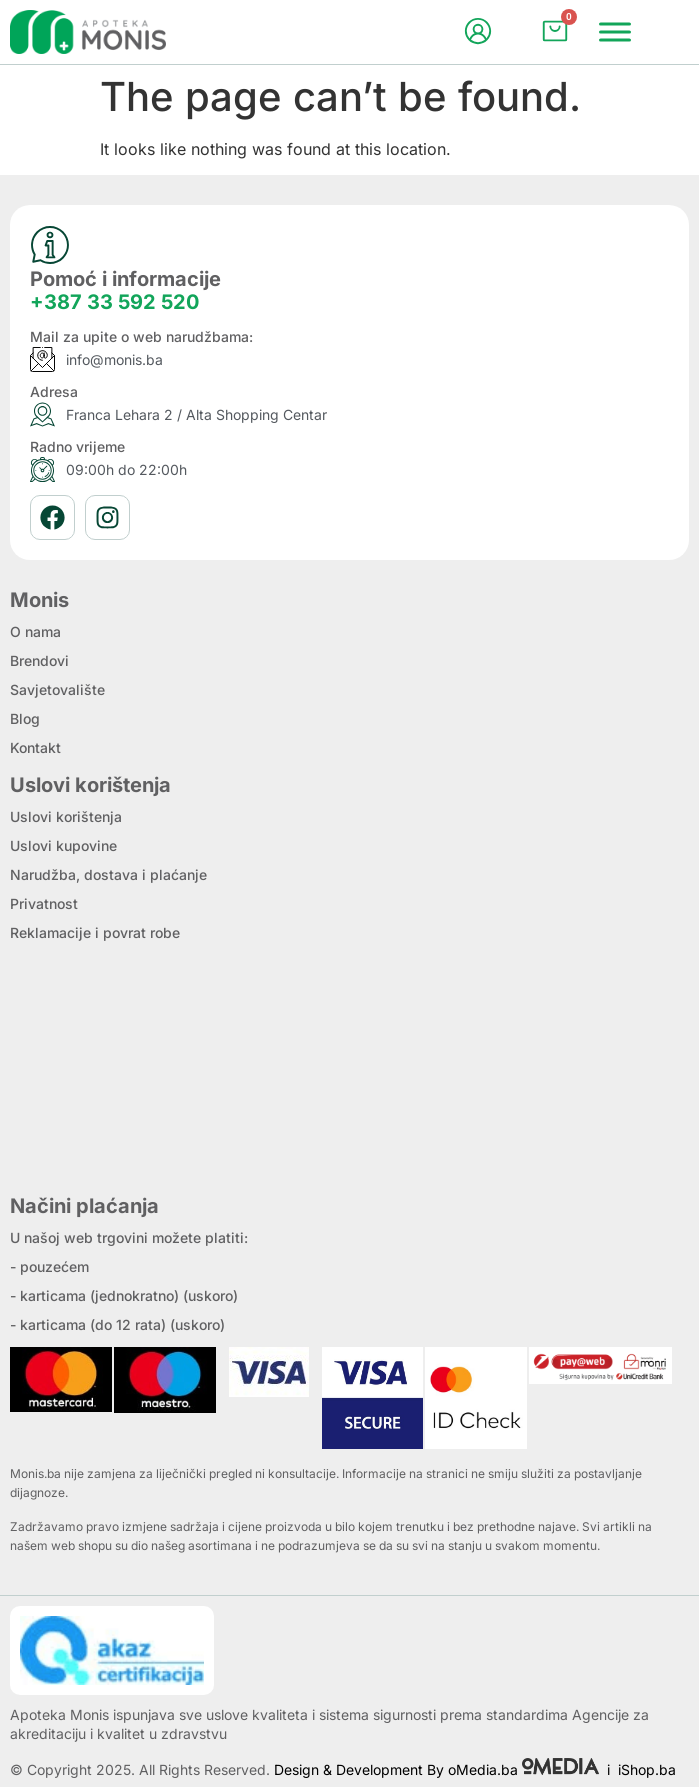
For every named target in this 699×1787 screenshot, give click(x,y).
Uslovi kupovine (63, 845)
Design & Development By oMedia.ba (438, 1769)
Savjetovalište (57, 689)
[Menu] (615, 31)
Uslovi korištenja (66, 816)
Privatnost (44, 903)
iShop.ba (647, 1769)
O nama (35, 631)
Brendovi (39, 660)
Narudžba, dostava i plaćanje (108, 874)
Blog (25, 718)
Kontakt (35, 747)
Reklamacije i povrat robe (95, 932)
